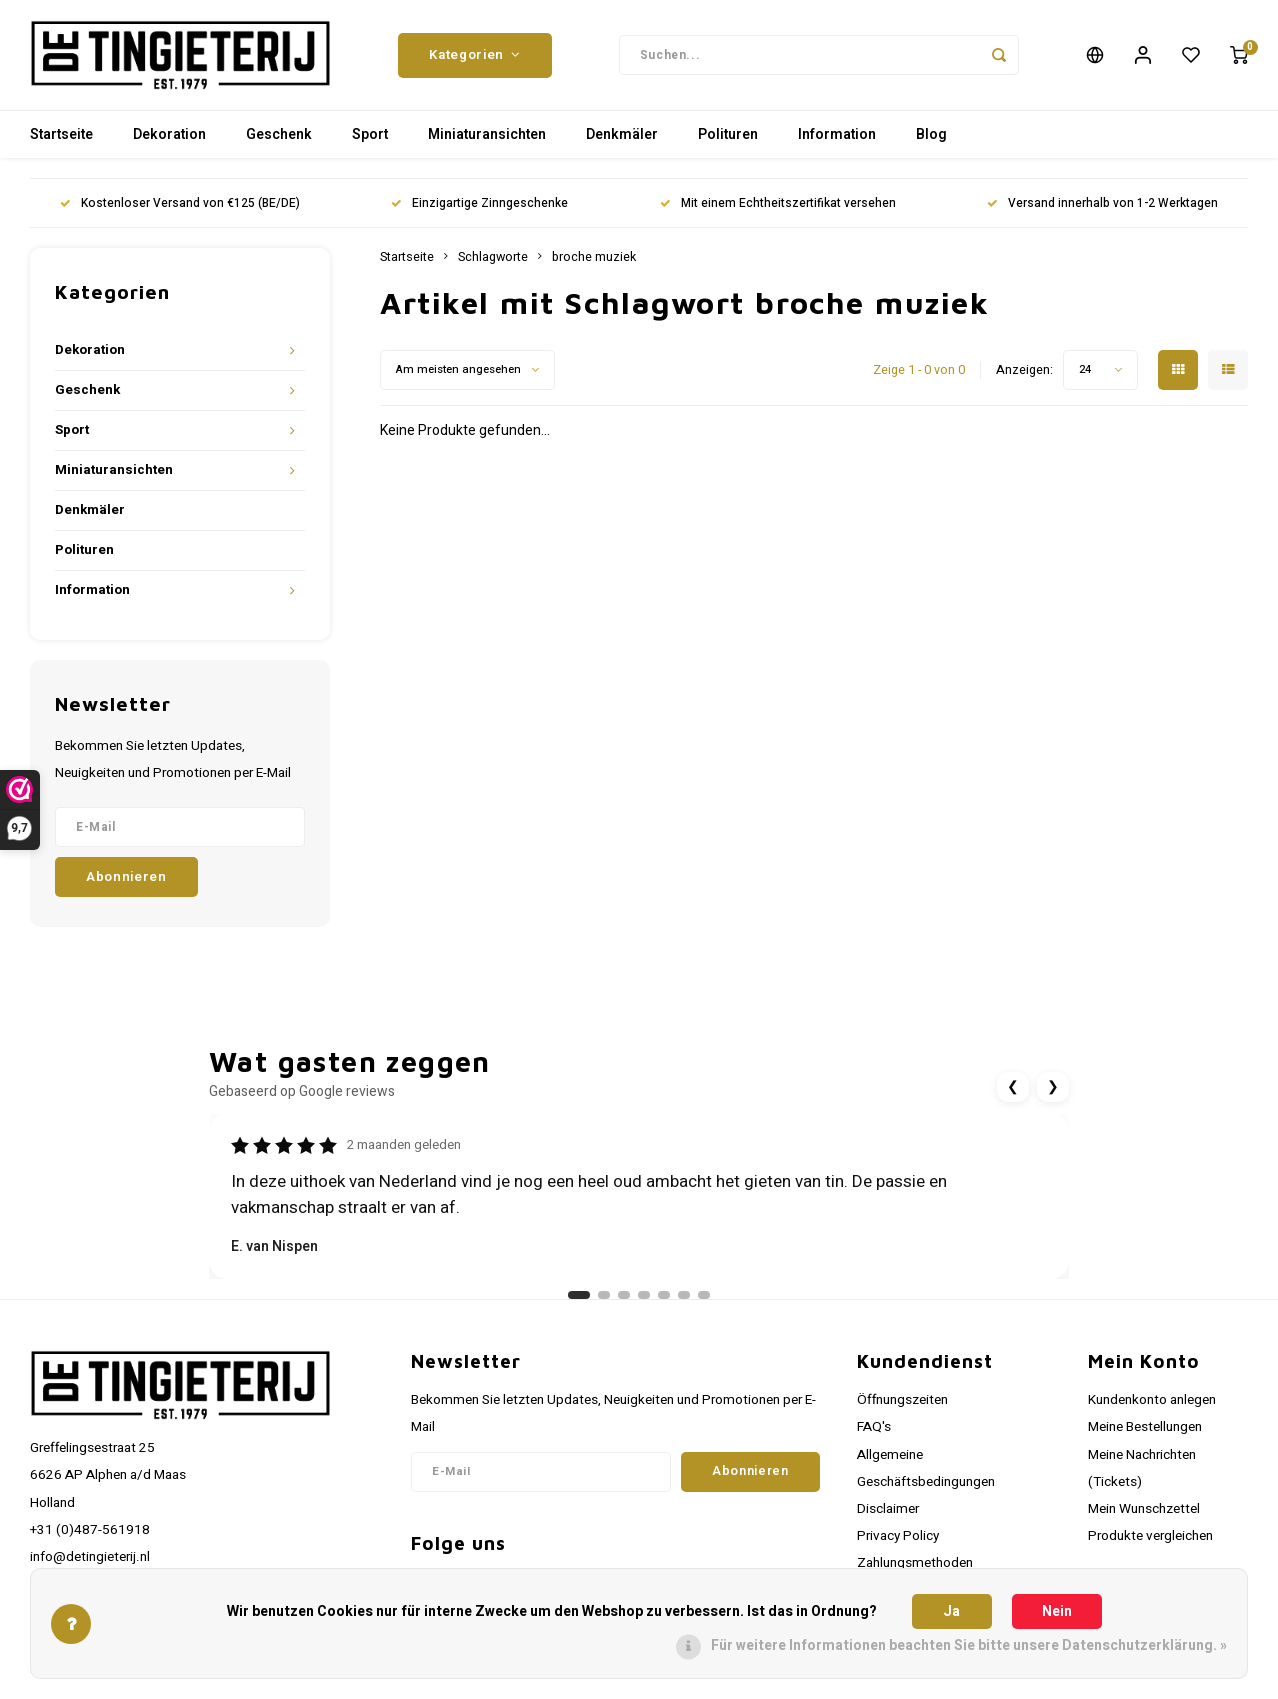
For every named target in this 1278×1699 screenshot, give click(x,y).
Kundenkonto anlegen (1152, 1400)
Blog (931, 134)
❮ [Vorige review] (1013, 1086)
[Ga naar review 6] (684, 1295)
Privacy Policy (898, 1536)
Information (837, 134)
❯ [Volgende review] (1053, 1086)
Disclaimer (888, 1509)
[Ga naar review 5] (664, 1295)
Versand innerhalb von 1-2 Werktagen (1102, 203)
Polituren (728, 134)
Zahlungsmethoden (915, 1563)
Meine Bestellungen (1145, 1427)
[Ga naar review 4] (644, 1295)
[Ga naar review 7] (704, 1295)
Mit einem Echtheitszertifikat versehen (778, 203)
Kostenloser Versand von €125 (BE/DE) (180, 203)
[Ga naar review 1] (579, 1295)
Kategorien (474, 55)
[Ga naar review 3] (624, 1295)
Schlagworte (493, 257)
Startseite (61, 134)
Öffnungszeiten (902, 1400)
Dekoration (169, 134)
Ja (951, 1611)
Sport (370, 134)
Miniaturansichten (487, 134)
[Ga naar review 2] (604, 1295)
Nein (1057, 1611)
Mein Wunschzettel (1144, 1509)
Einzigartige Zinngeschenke (479, 203)
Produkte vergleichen (1150, 1536)
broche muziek (594, 257)
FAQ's (874, 1427)
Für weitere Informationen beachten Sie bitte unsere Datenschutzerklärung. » (969, 1645)
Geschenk (279, 134)
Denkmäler (622, 134)
